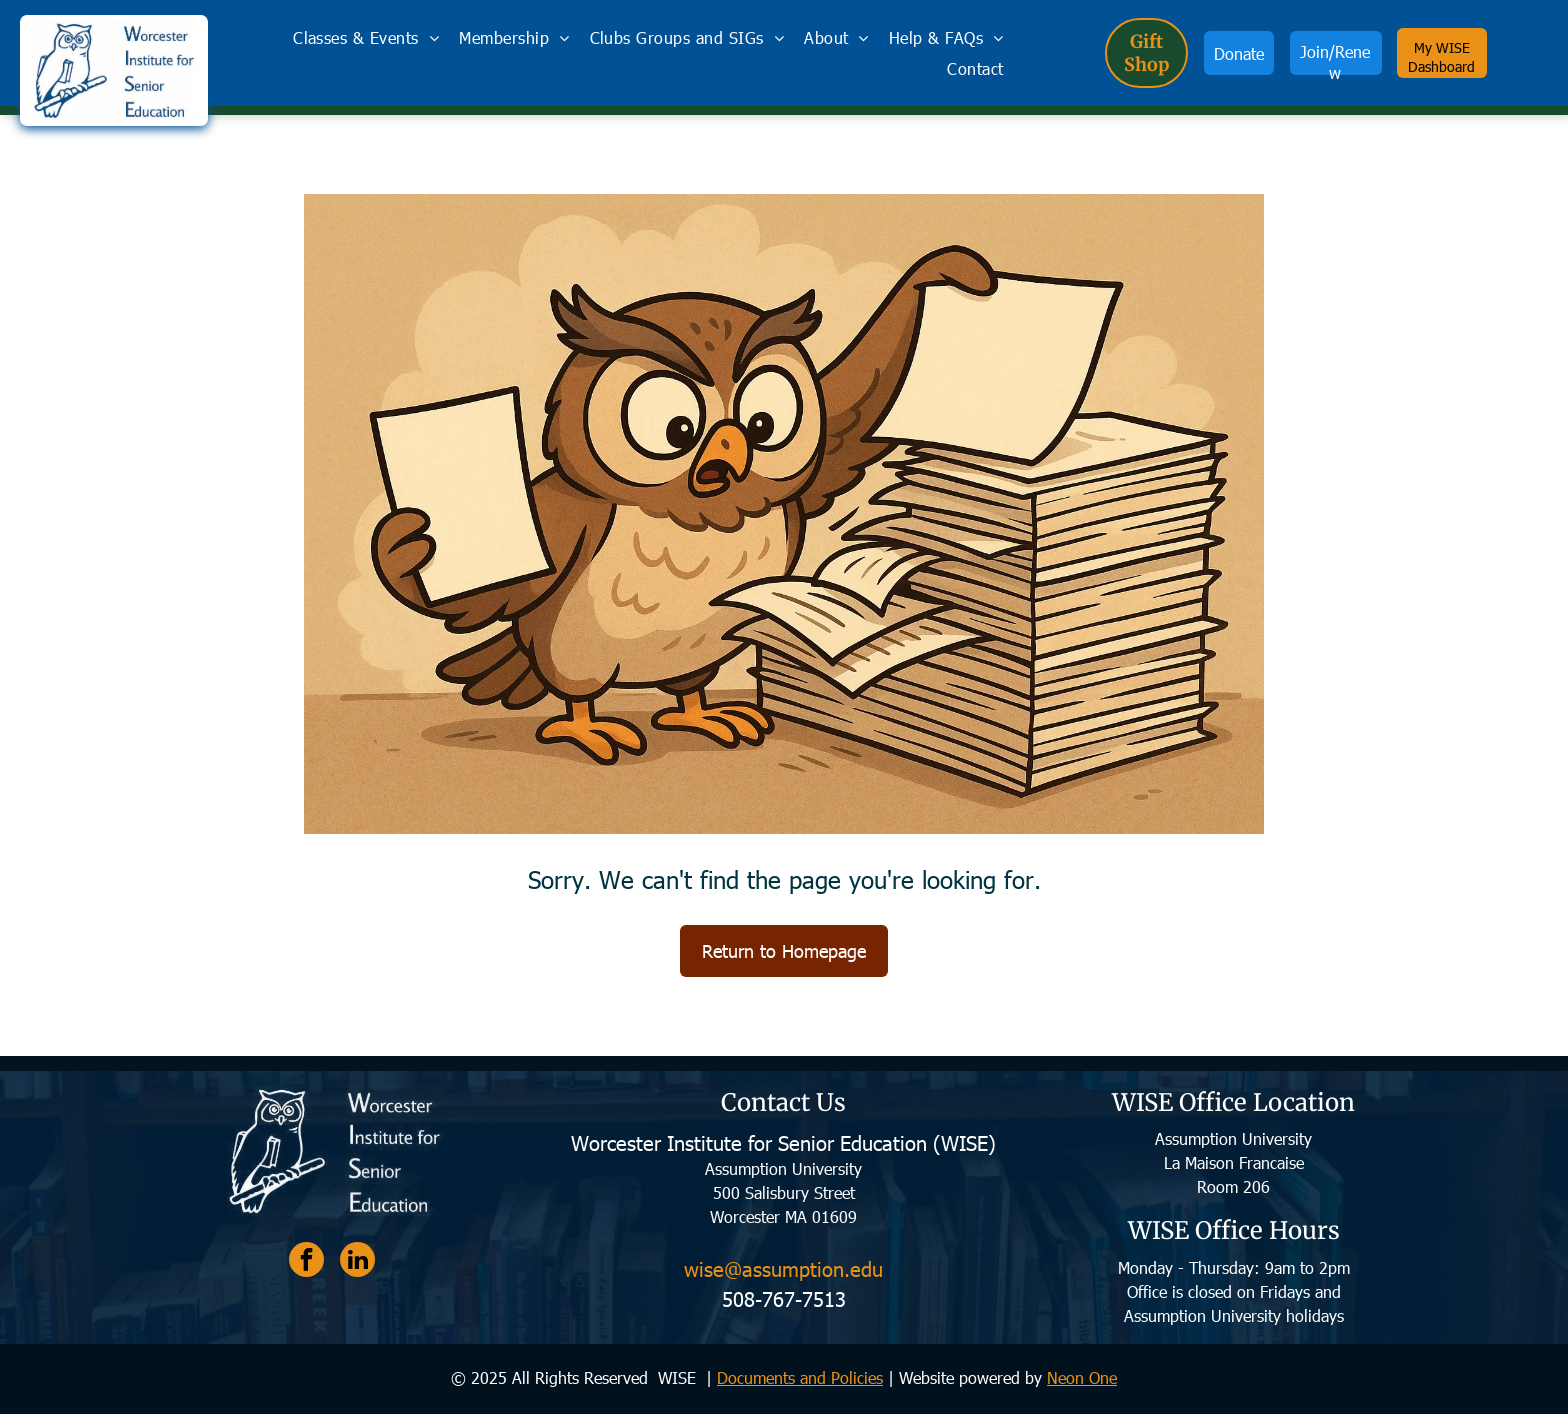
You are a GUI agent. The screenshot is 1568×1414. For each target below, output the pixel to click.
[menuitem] (366, 37)
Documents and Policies (800, 1377)
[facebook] (306, 1262)
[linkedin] (357, 1262)
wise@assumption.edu (783, 1268)
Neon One (1082, 1377)
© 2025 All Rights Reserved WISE (576, 1377)
